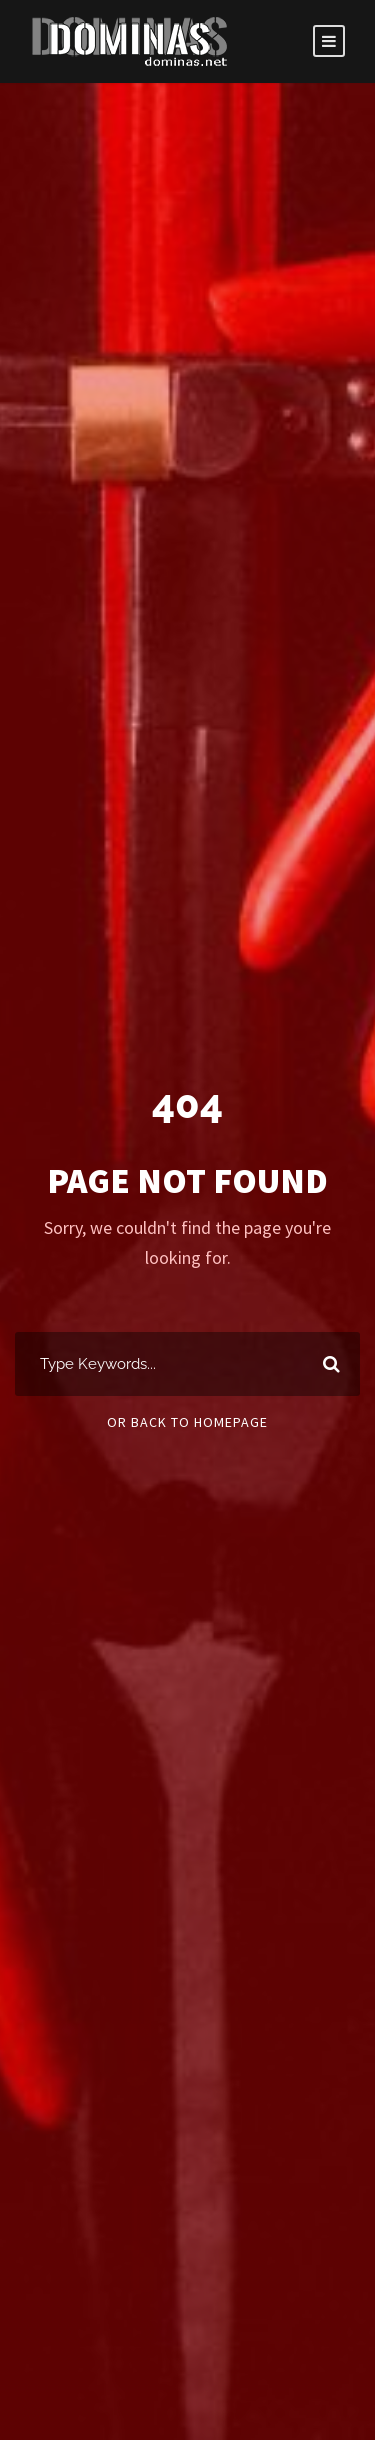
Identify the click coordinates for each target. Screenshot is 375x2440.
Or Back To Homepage (187, 1422)
